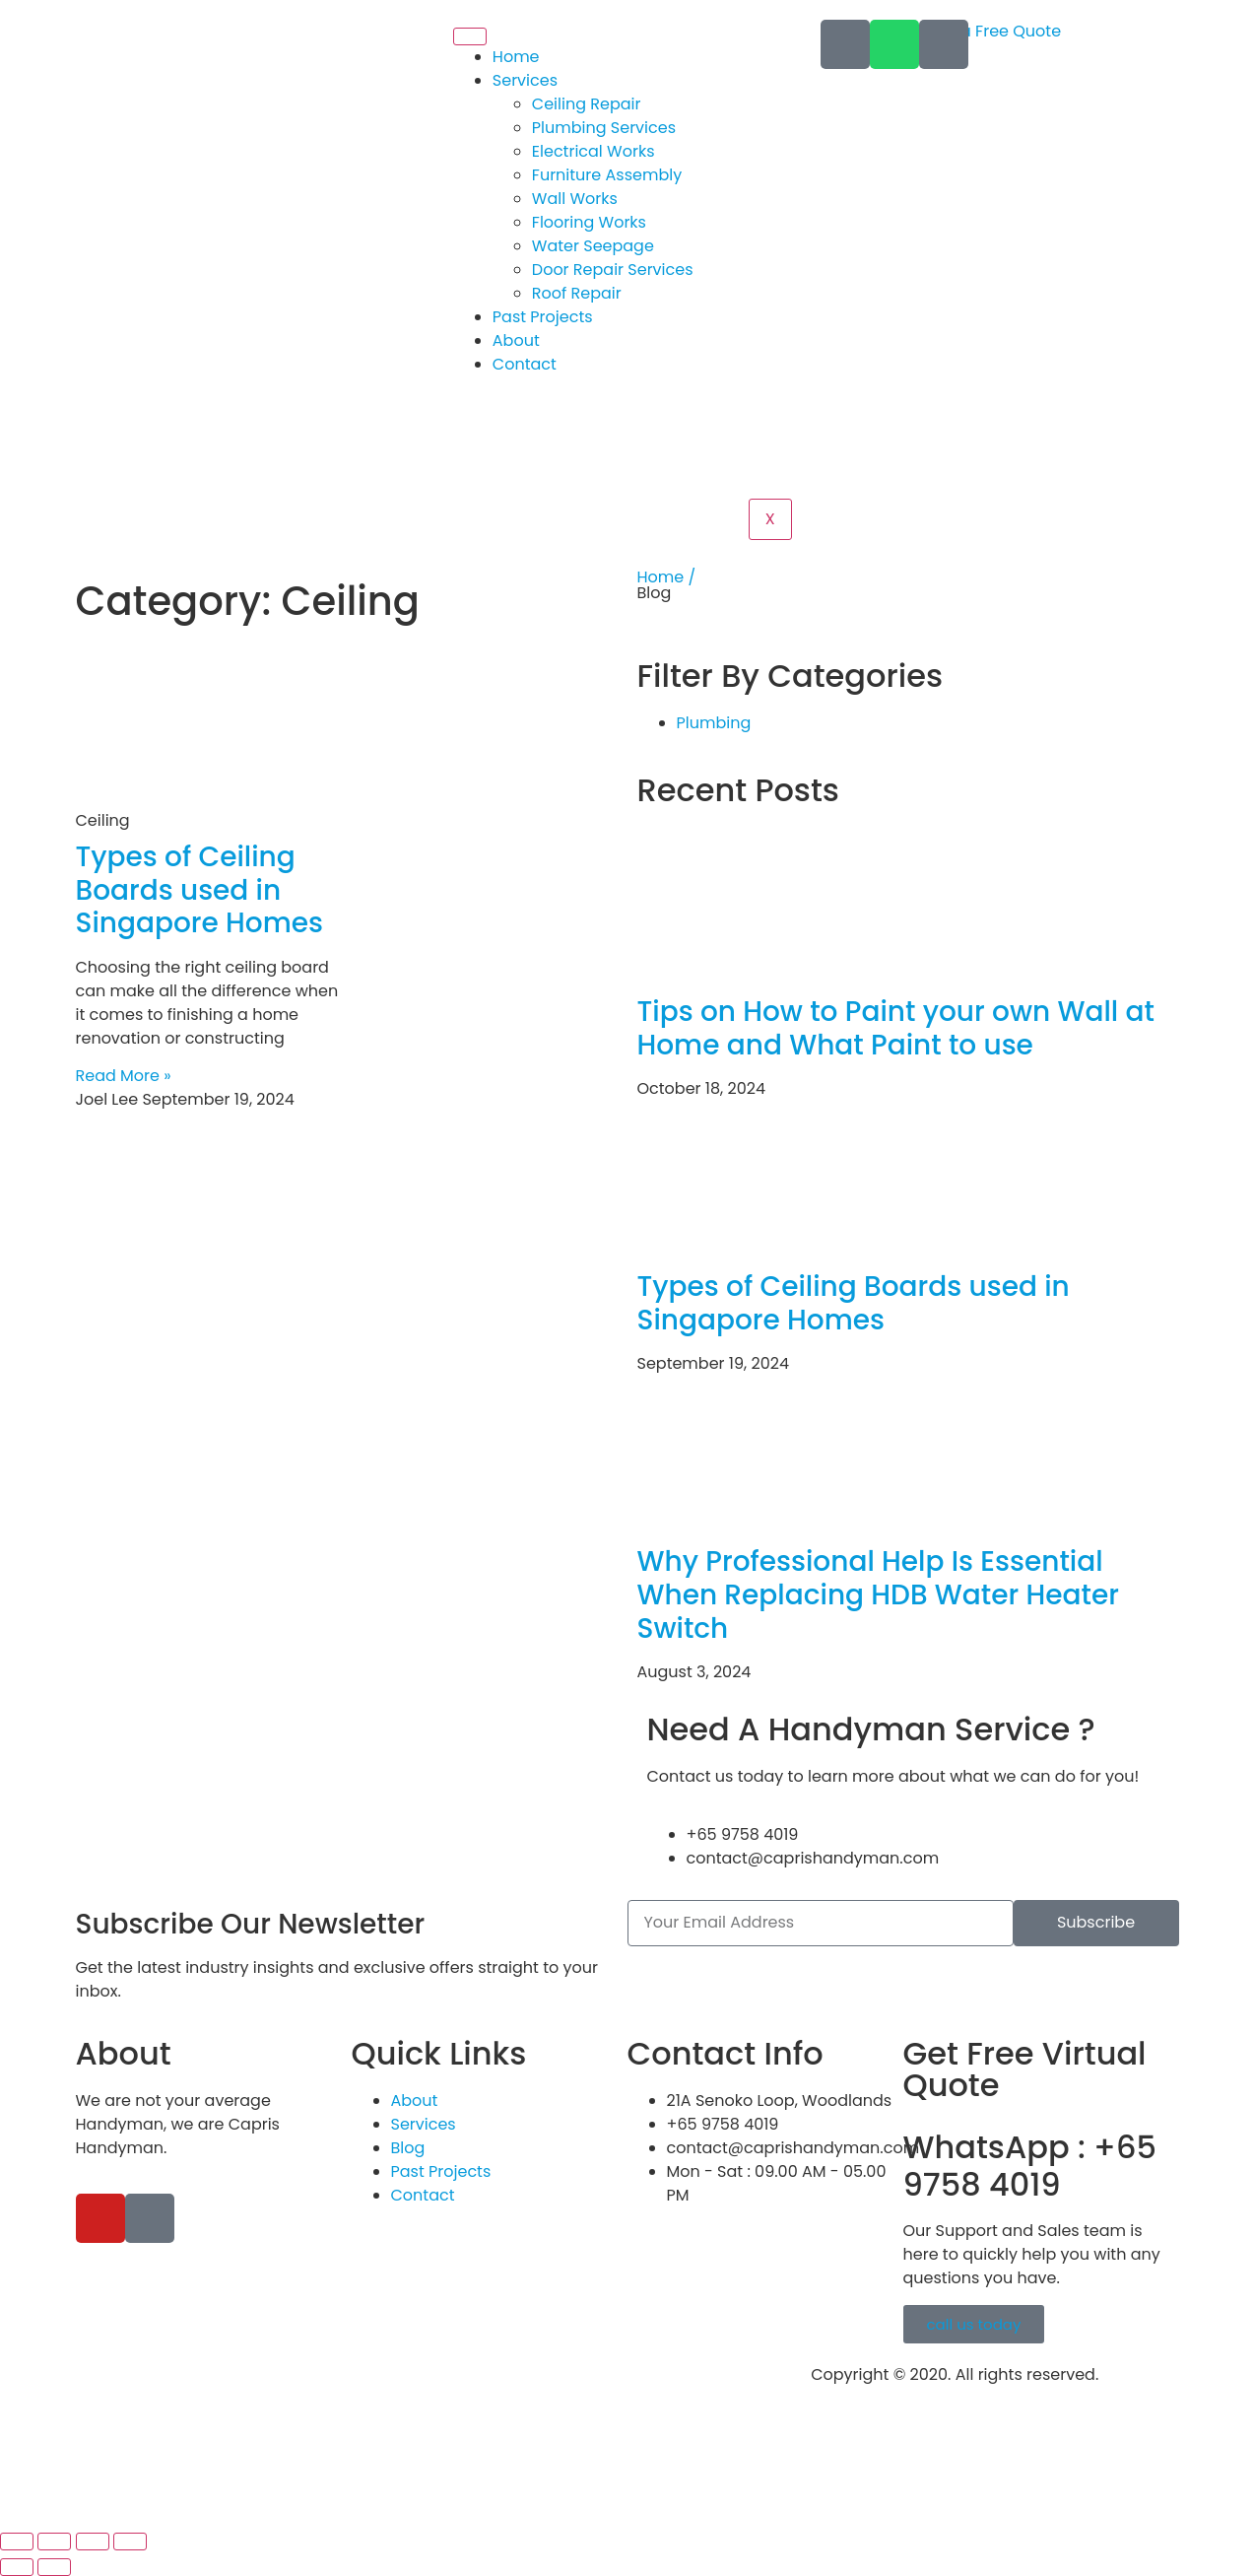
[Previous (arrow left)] (16, 2567)
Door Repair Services (612, 269)
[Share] (92, 2541)
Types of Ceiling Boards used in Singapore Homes (200, 890)
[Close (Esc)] (130, 2541)
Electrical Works (593, 151)
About (516, 340)
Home (516, 56)
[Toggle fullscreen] (54, 2541)
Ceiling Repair (586, 104)
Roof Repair (577, 293)
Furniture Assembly (607, 175)
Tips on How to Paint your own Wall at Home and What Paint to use (896, 1028)
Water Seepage (593, 246)
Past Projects (543, 316)
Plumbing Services (604, 127)
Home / (666, 577)
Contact (525, 364)
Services (525, 80)
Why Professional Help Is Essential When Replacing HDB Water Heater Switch (878, 1594)
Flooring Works (589, 222)
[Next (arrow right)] (54, 2567)
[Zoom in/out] (16, 2541)
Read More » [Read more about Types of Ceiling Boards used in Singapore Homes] (123, 1075)
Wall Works (575, 198)
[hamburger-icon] (470, 36)
